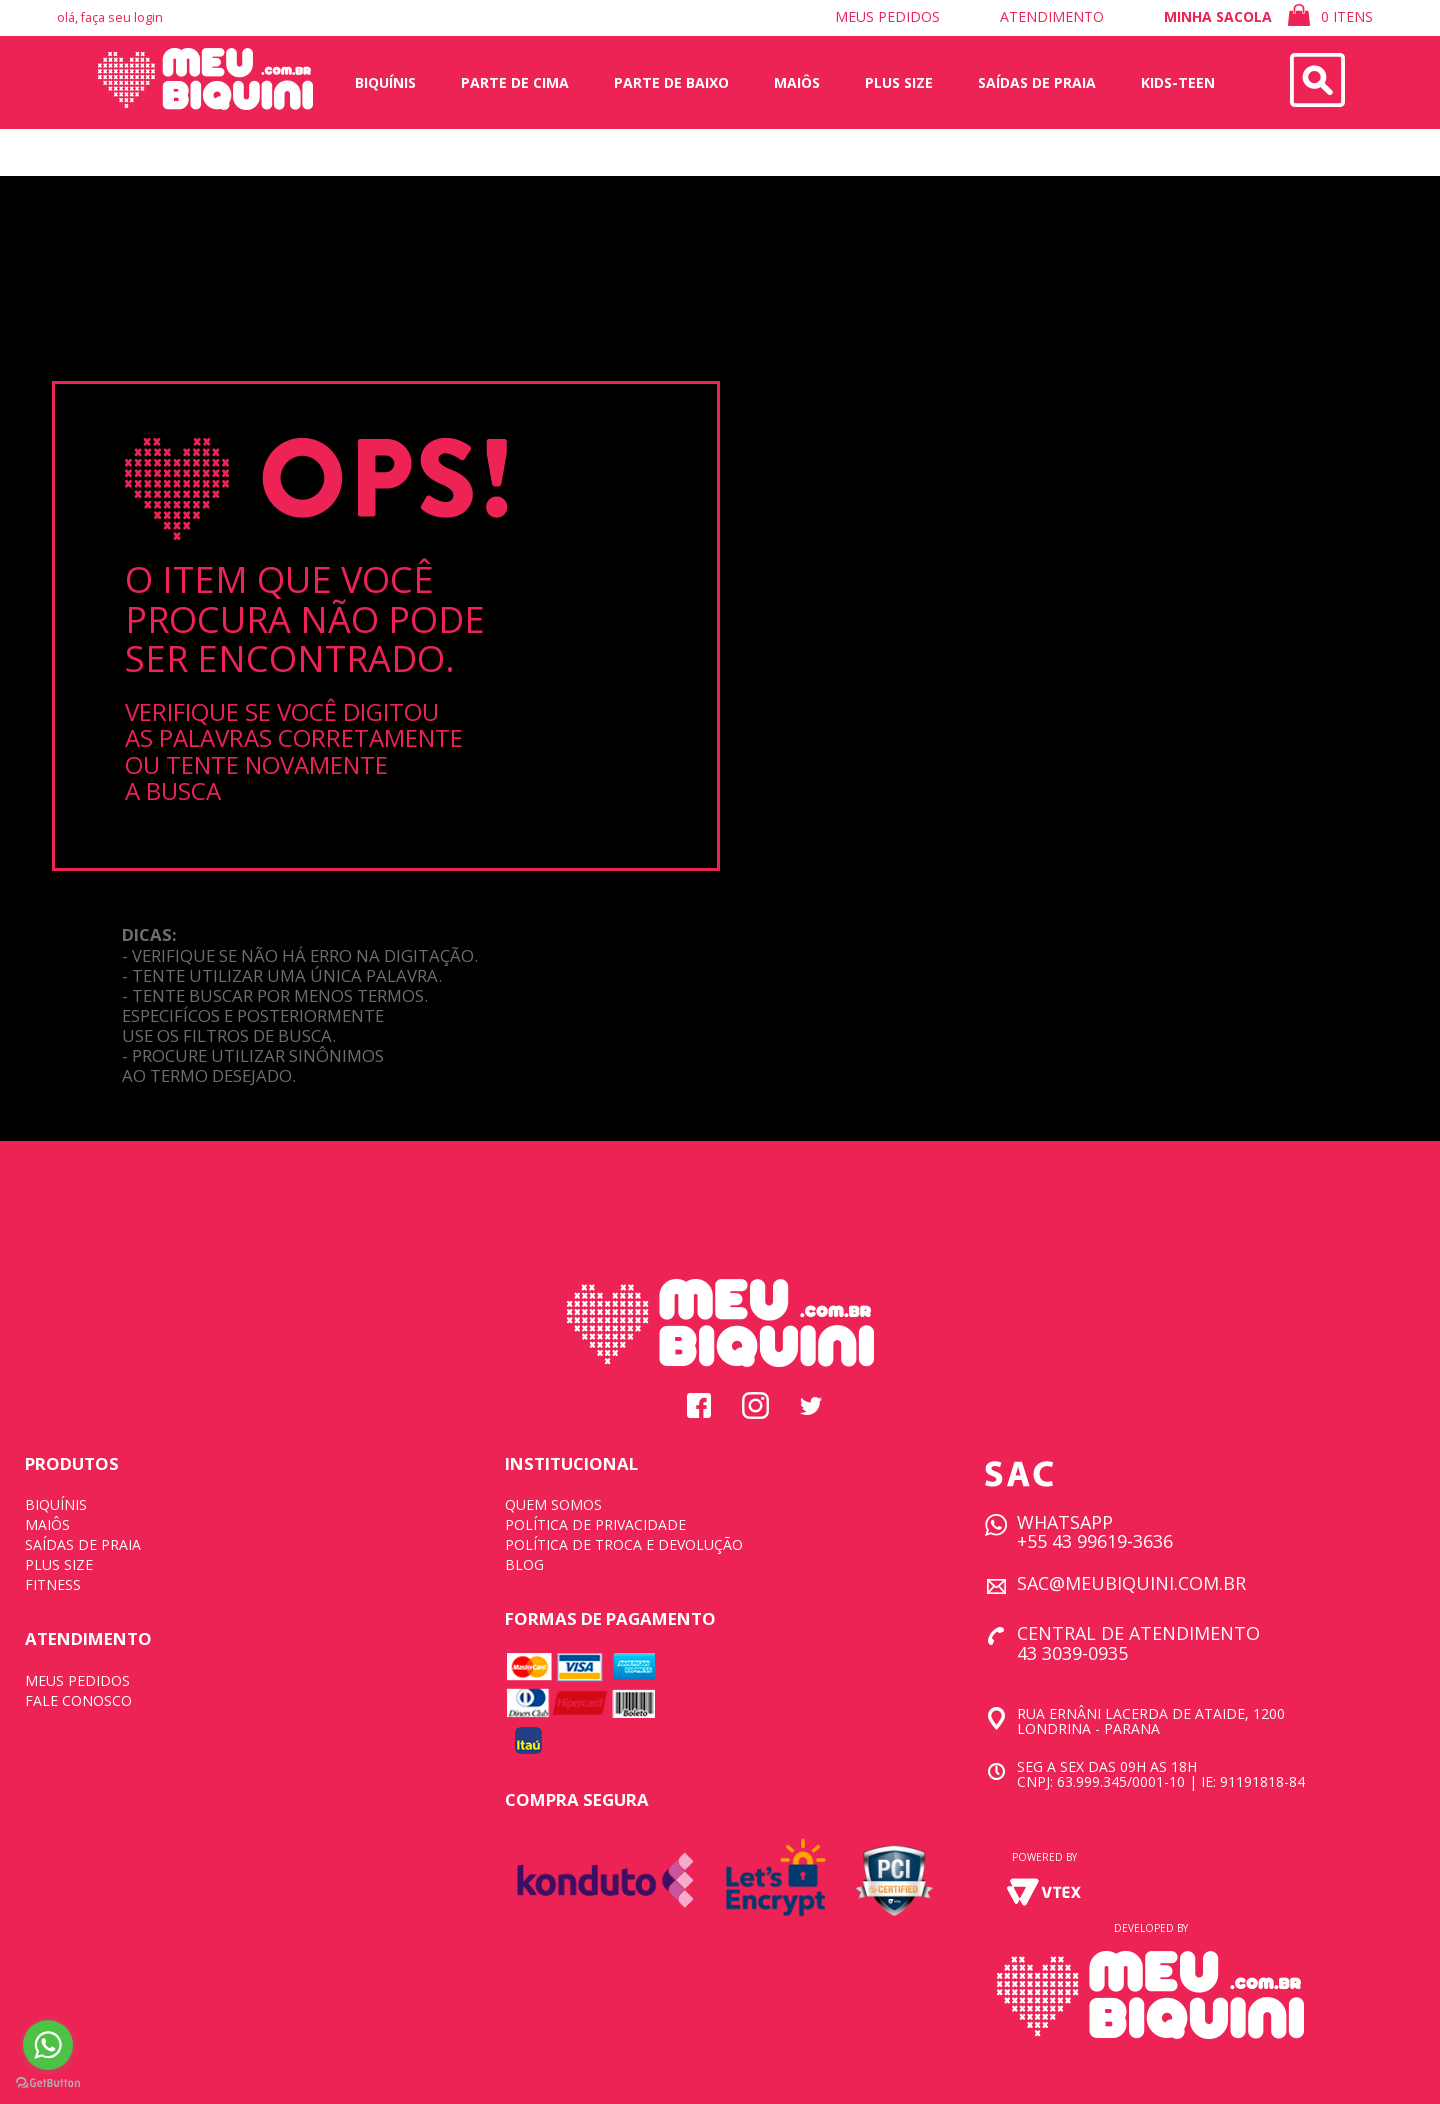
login (148, 17)
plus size (899, 82)
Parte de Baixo (671, 82)
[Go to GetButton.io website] (48, 2083)
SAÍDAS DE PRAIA (83, 1544)
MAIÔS (47, 1524)
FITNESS (53, 1584)
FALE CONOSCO (78, 1700)
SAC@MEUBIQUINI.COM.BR (1131, 1583)
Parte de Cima (515, 82)
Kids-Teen (1178, 82)
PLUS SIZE (59, 1564)
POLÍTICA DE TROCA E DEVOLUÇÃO (624, 1544)
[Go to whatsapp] (48, 2045)
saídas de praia (1037, 82)
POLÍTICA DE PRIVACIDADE (595, 1524)
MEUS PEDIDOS (77, 1680)
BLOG (524, 1564)
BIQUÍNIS (56, 1504)
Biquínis (385, 82)
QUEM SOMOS (553, 1504)
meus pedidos (887, 16)
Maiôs (797, 82)
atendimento (1052, 16)
